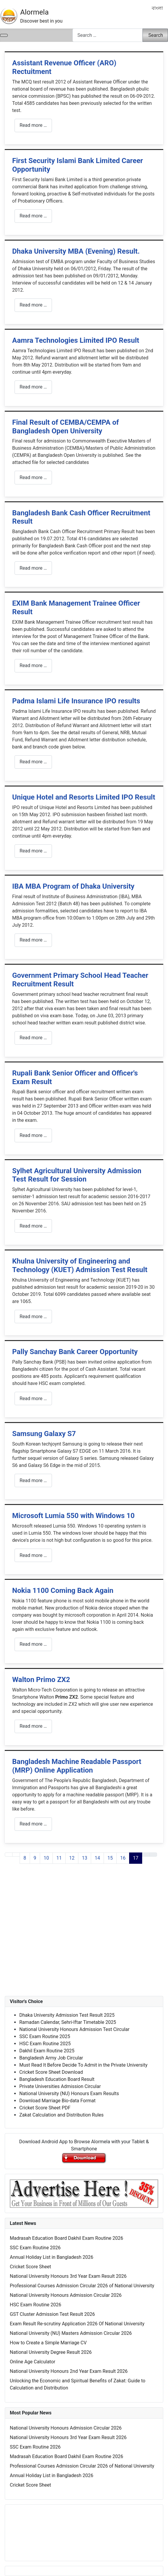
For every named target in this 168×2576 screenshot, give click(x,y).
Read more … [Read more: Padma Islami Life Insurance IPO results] (33, 762)
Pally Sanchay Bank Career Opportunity (75, 1352)
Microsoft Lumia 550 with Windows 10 (73, 1516)
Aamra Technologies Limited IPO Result (75, 340)
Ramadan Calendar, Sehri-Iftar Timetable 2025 (67, 2022)
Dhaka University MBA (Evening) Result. (76, 251)
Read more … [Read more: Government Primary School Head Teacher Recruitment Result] (33, 1037)
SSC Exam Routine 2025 (44, 2036)
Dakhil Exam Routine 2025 (47, 2051)
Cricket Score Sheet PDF (44, 2108)
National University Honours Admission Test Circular (74, 2029)
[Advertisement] (84, 1935)
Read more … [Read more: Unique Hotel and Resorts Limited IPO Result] (33, 851)
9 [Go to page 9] (35, 1858)
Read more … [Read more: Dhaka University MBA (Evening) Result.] (33, 305)
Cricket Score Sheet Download (51, 2072)
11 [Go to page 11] (59, 1858)
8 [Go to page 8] (24, 1858)
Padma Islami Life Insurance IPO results (76, 701)
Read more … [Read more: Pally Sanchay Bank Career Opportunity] (33, 1398)
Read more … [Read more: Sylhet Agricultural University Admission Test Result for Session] (33, 1226)
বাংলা (157, 8)
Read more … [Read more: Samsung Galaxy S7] (33, 1480)
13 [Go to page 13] (84, 1858)
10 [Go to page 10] (46, 1858)
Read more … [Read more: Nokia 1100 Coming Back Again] (33, 1644)
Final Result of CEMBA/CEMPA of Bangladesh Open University (65, 426)
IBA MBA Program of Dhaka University (73, 886)
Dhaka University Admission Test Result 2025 (67, 2015)
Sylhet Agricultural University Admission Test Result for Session (76, 1175)
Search (155, 35)
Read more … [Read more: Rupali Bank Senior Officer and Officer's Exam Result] (33, 1135)
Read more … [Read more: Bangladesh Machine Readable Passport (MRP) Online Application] (33, 1824)
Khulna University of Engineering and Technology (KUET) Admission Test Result (80, 1265)
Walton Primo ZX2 (41, 1679)
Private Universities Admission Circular (60, 2086)
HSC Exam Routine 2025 (45, 2043)
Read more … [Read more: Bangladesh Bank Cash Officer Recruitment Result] (33, 568)
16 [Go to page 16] (123, 1858)
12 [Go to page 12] (72, 1858)
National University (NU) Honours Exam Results (69, 2093)
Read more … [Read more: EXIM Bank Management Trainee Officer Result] (33, 665)
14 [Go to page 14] (97, 1858)
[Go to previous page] (16, 1854)
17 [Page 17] (135, 1858)
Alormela (34, 12)
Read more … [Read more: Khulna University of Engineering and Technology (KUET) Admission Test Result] (33, 1316)
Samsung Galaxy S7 (44, 1434)
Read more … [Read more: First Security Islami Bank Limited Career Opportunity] (33, 216)
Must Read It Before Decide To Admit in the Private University (83, 2065)
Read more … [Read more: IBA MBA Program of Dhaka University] (33, 940)
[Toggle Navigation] (4, 35)
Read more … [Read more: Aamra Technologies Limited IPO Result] (33, 387)
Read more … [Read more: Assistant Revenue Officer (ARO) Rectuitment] (33, 125)
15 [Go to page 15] (110, 1858)
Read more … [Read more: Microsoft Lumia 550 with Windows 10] (33, 1555)
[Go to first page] (8, 1854)
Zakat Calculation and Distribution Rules (61, 2115)
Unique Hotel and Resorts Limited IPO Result (83, 797)
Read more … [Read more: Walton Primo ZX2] (33, 1726)
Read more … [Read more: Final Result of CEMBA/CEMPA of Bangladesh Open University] (33, 477)
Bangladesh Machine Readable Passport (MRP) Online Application (76, 1765)
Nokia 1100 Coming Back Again (62, 1590)
